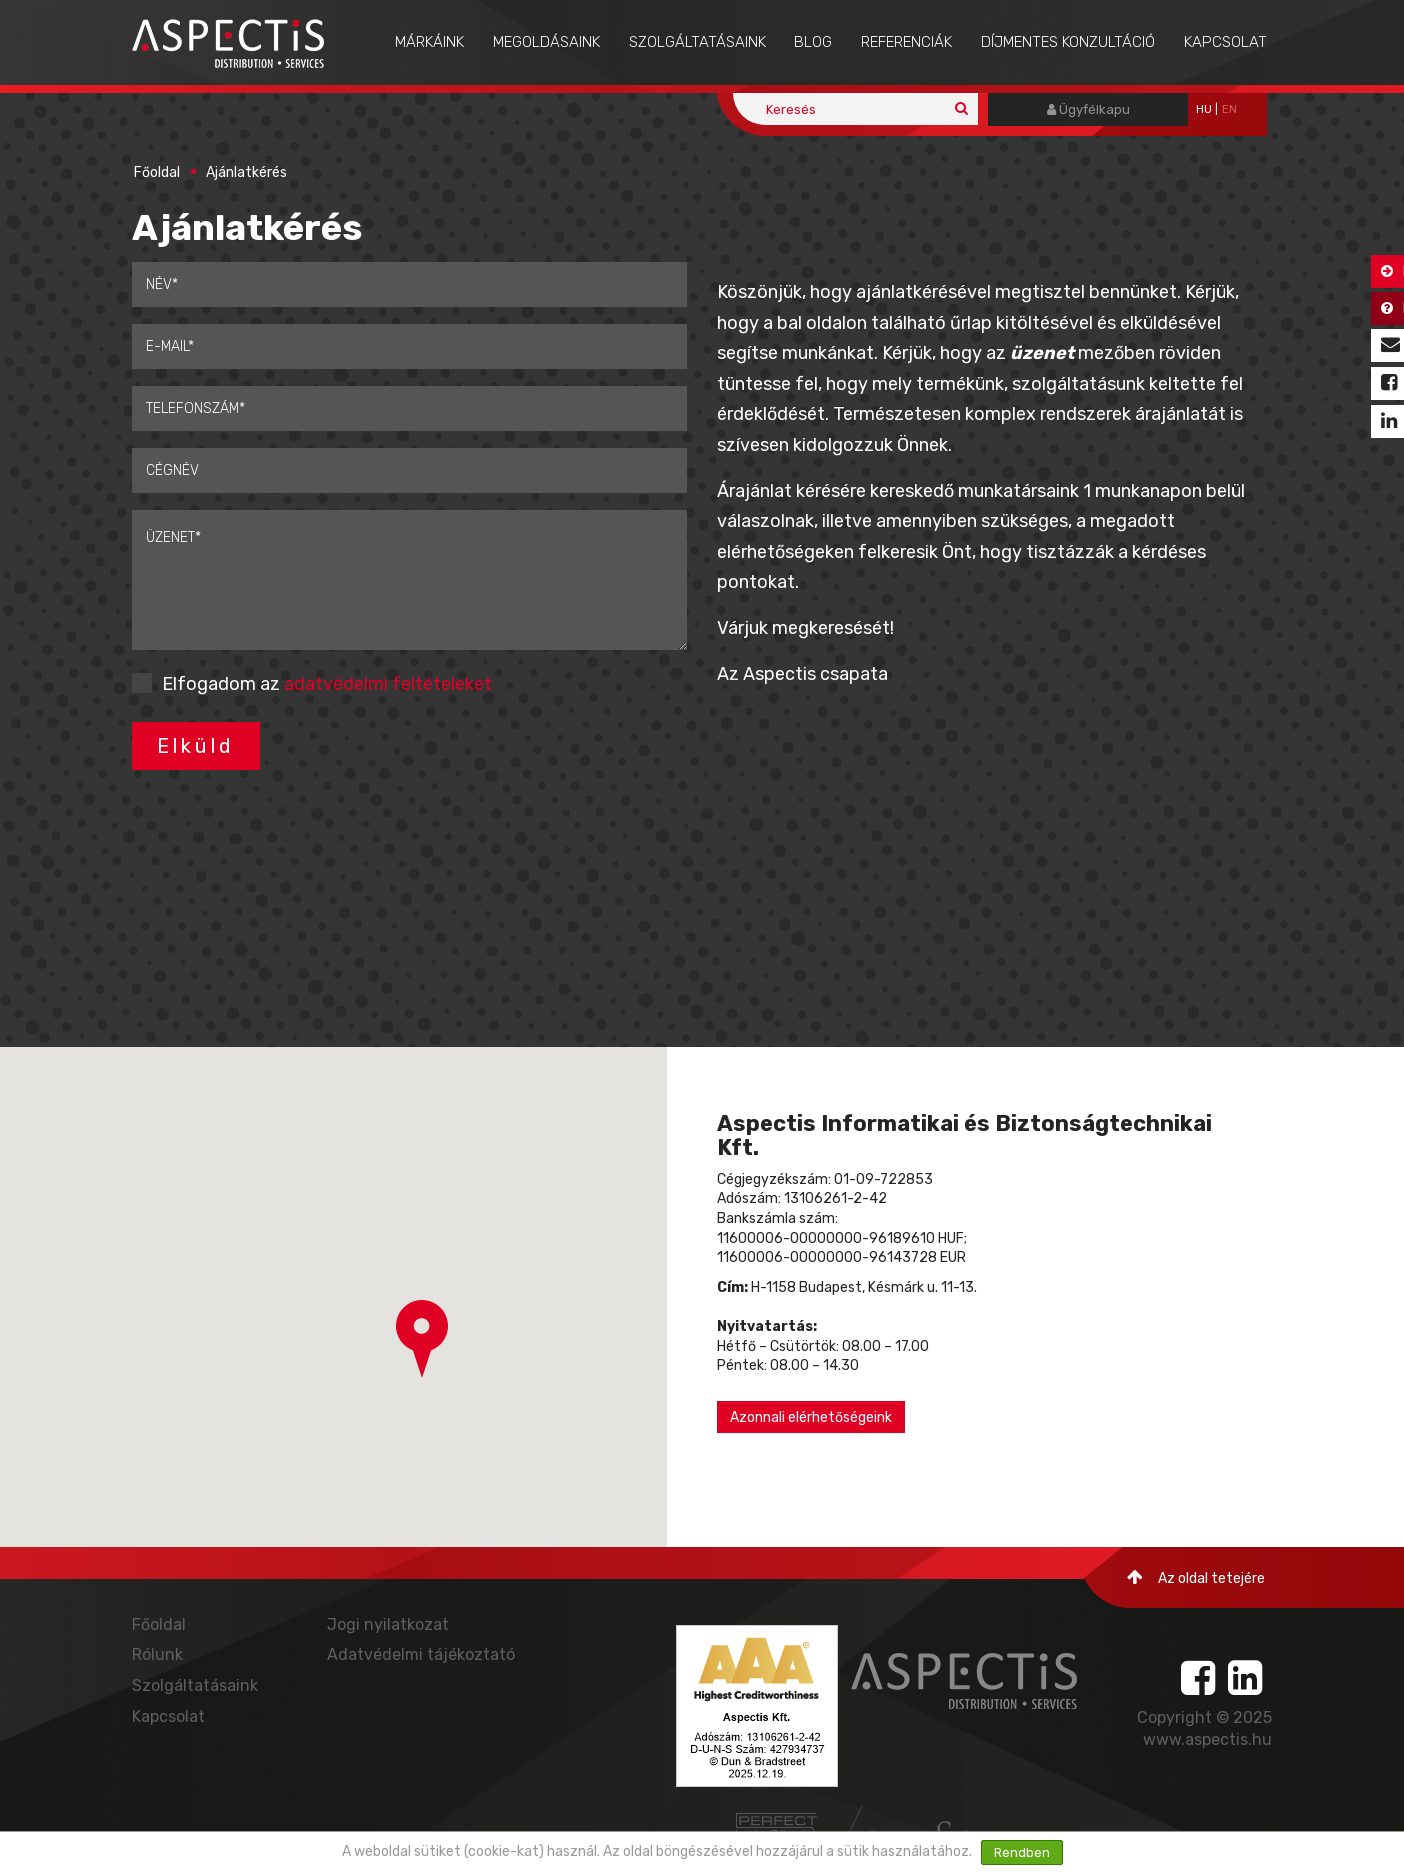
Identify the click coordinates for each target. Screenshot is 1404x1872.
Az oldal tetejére (1196, 1577)
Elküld (196, 746)
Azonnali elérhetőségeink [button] (811, 1417)
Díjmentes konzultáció (1068, 42)
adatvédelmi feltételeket (388, 684)
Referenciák (906, 42)
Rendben (1022, 1852)
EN (1229, 109)
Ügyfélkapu (1088, 109)
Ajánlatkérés (246, 172)
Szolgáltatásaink (697, 42)
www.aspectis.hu (1207, 1739)
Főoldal (157, 172)
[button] (422, 1339)
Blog (813, 42)
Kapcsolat (1225, 42)
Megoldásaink (546, 42)
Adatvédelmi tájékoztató (421, 1654)
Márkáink (429, 42)
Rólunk (157, 1654)
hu (1204, 109)
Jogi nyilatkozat (388, 1624)
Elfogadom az (327, 684)
